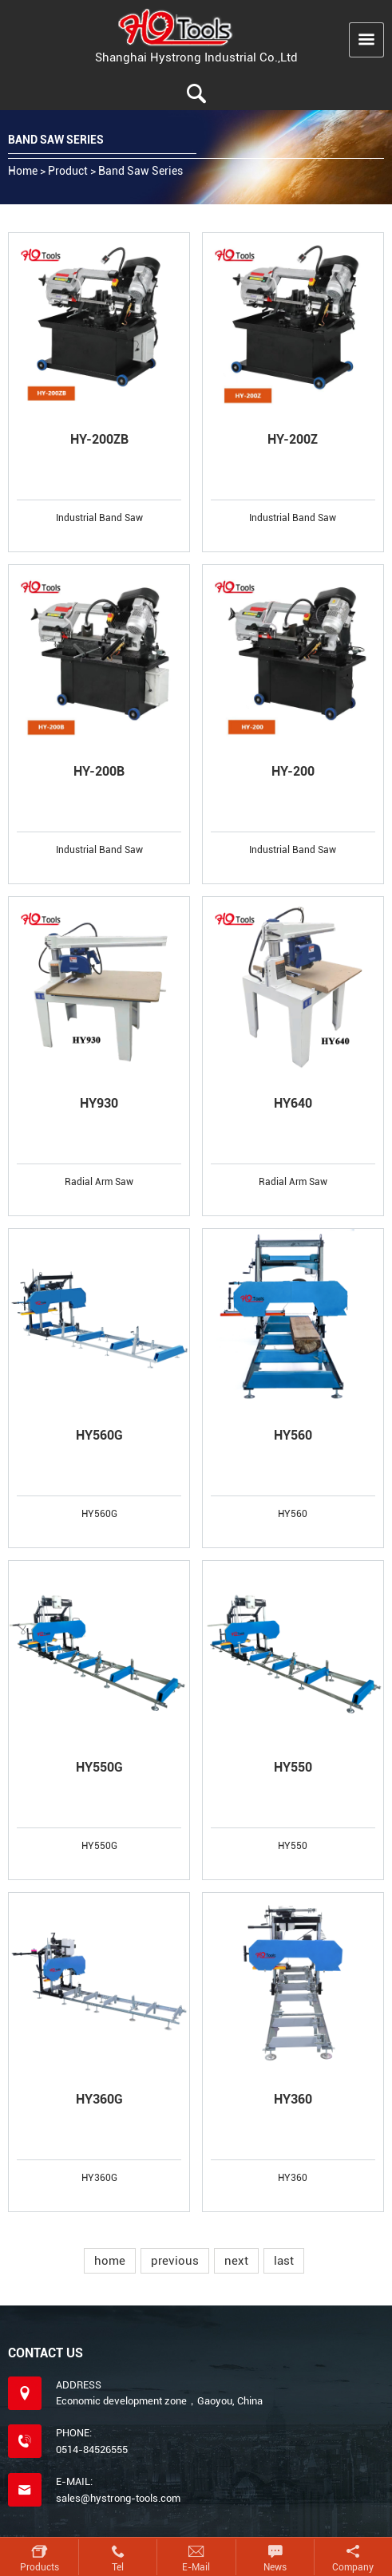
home (109, 2261)
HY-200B (99, 771)
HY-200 (293, 771)
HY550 (293, 1767)
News (275, 2567)
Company (353, 2567)
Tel (118, 2567)
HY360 (293, 2099)
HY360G (99, 2099)
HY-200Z (292, 439)
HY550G (99, 1767)
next (236, 2261)
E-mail (196, 2567)
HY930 (99, 1103)
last (284, 2261)
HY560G (99, 1435)
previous (175, 2261)
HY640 (293, 1103)
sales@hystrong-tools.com (118, 2498)
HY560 (293, 1435)
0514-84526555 (92, 2449)
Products (39, 2567)
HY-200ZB (99, 439)
